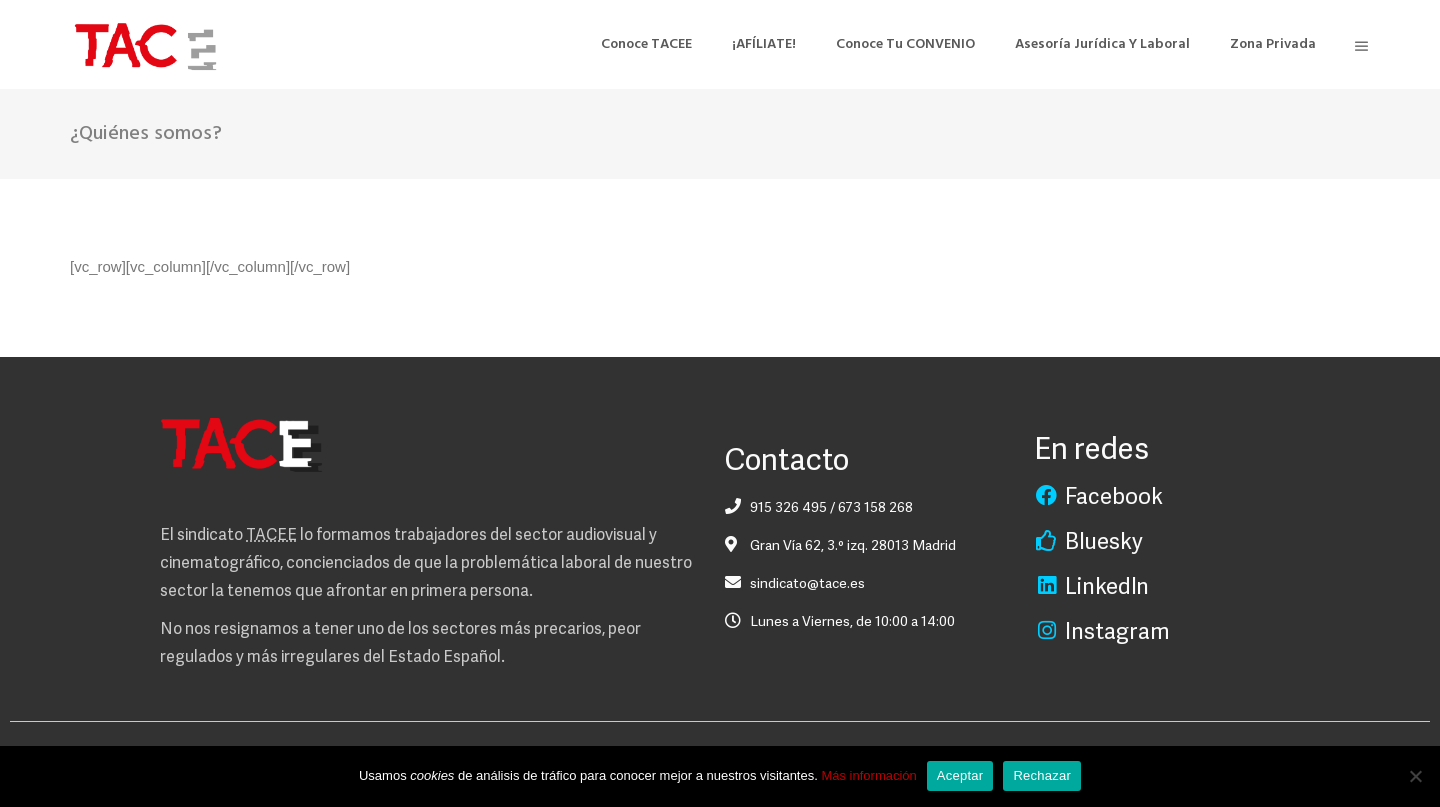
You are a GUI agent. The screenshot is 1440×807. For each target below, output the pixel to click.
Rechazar (1042, 775)
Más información (868, 775)
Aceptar (960, 775)
